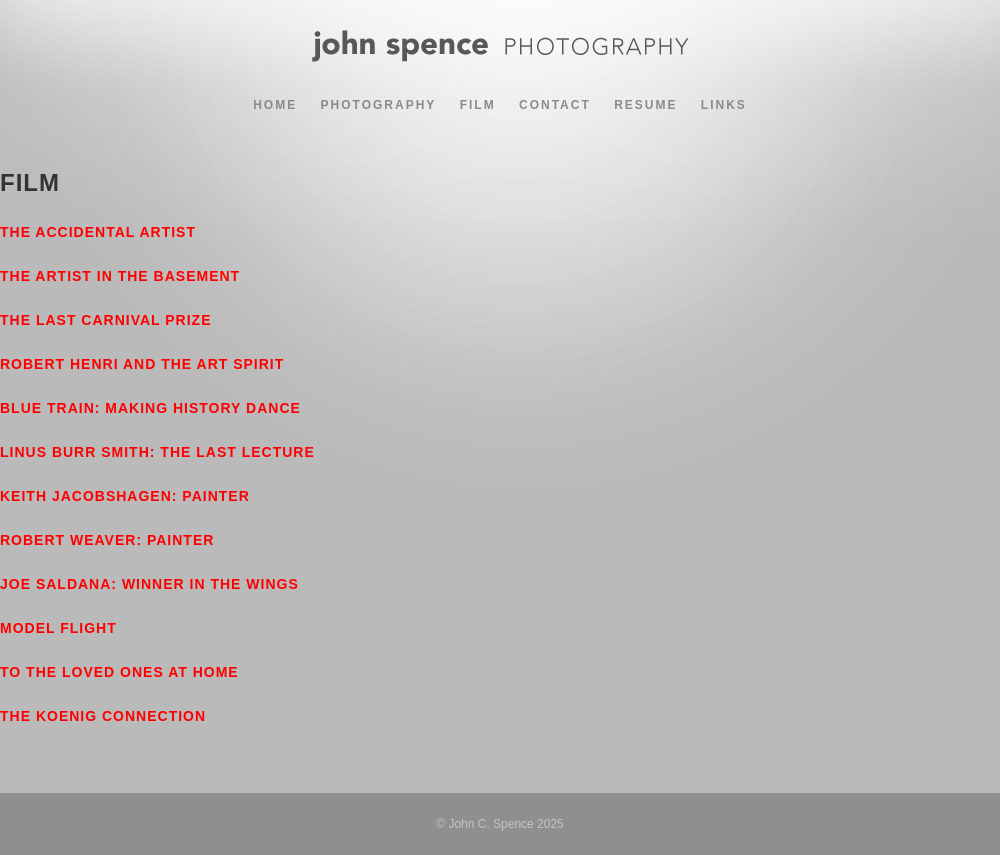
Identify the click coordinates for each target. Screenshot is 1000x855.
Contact (555, 105)
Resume (645, 105)
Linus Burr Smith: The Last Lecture (157, 452)
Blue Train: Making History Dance (150, 408)
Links (724, 105)
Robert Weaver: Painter (107, 540)
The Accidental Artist (98, 232)
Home (275, 105)
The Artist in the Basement (120, 276)
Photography (379, 105)
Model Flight (58, 628)
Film (478, 105)
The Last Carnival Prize (106, 320)
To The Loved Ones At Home (119, 672)
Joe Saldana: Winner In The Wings (149, 584)
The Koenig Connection (103, 716)
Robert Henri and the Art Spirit (142, 364)
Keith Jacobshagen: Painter (125, 496)
